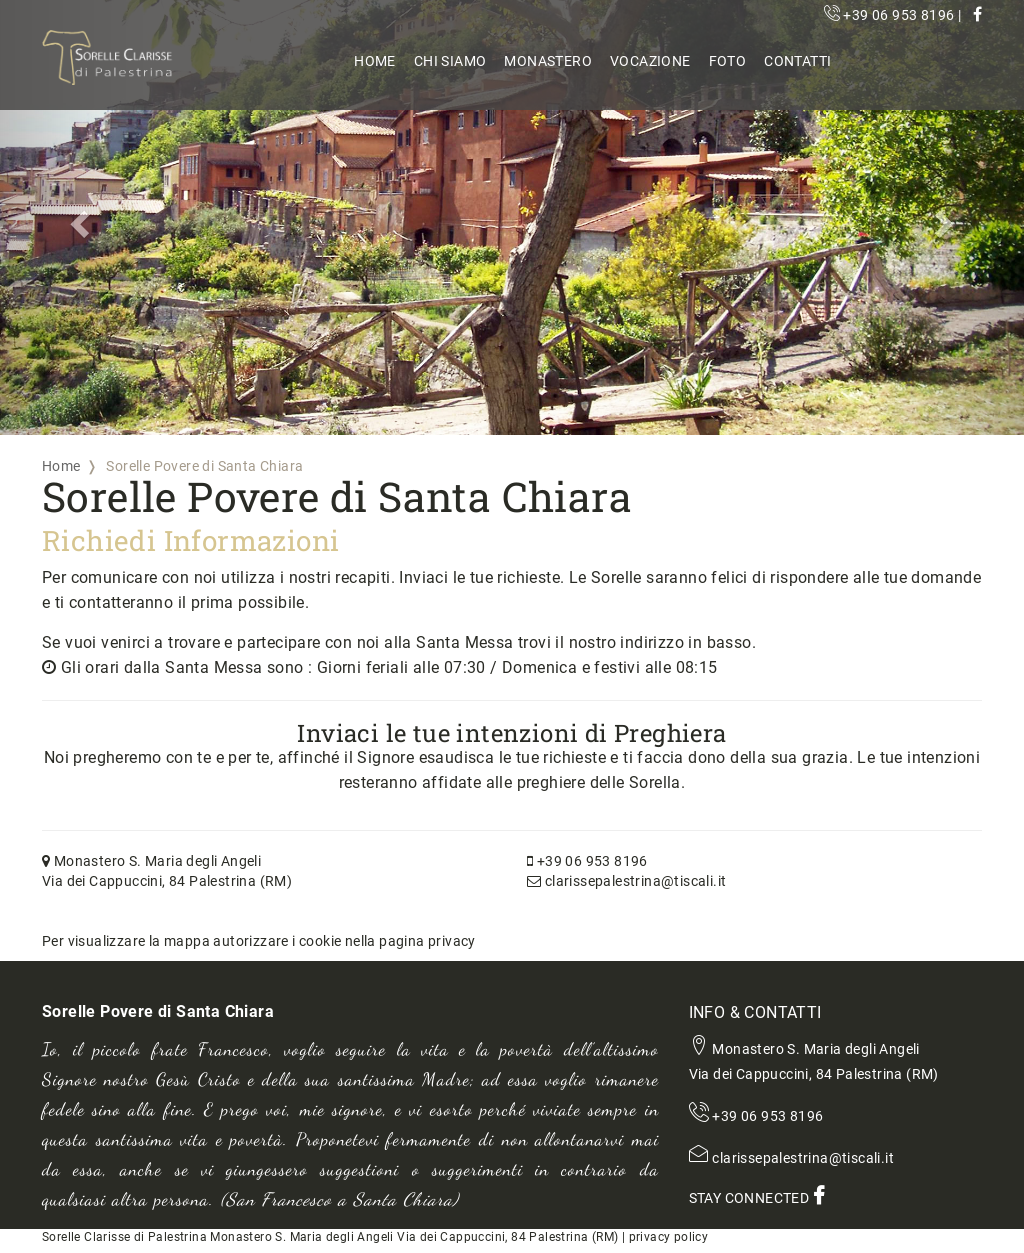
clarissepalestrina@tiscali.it (626, 881)
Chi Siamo (450, 61)
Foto (728, 61)
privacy (452, 941)
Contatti (797, 61)
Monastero (548, 61)
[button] (77, 217)
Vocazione (650, 61)
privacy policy (669, 1237)
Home (375, 61)
